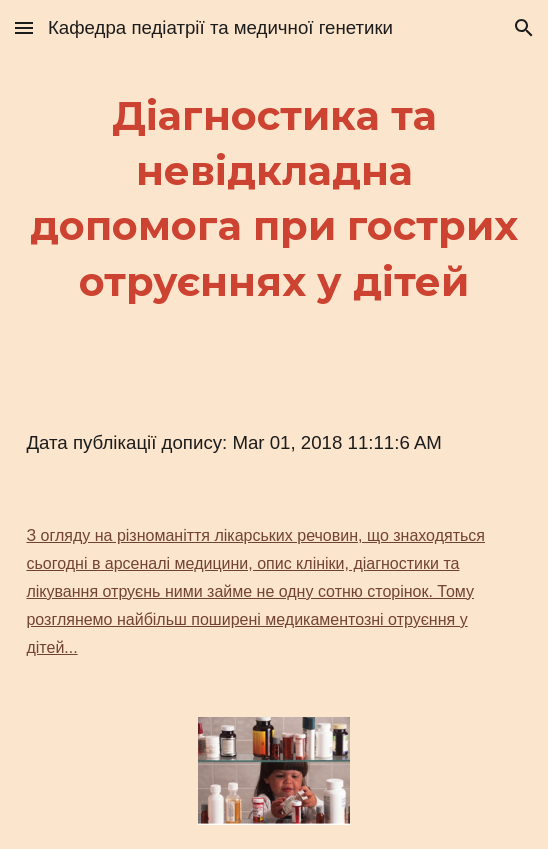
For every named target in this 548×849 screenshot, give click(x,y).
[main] (273, 198)
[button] (24, 27)
